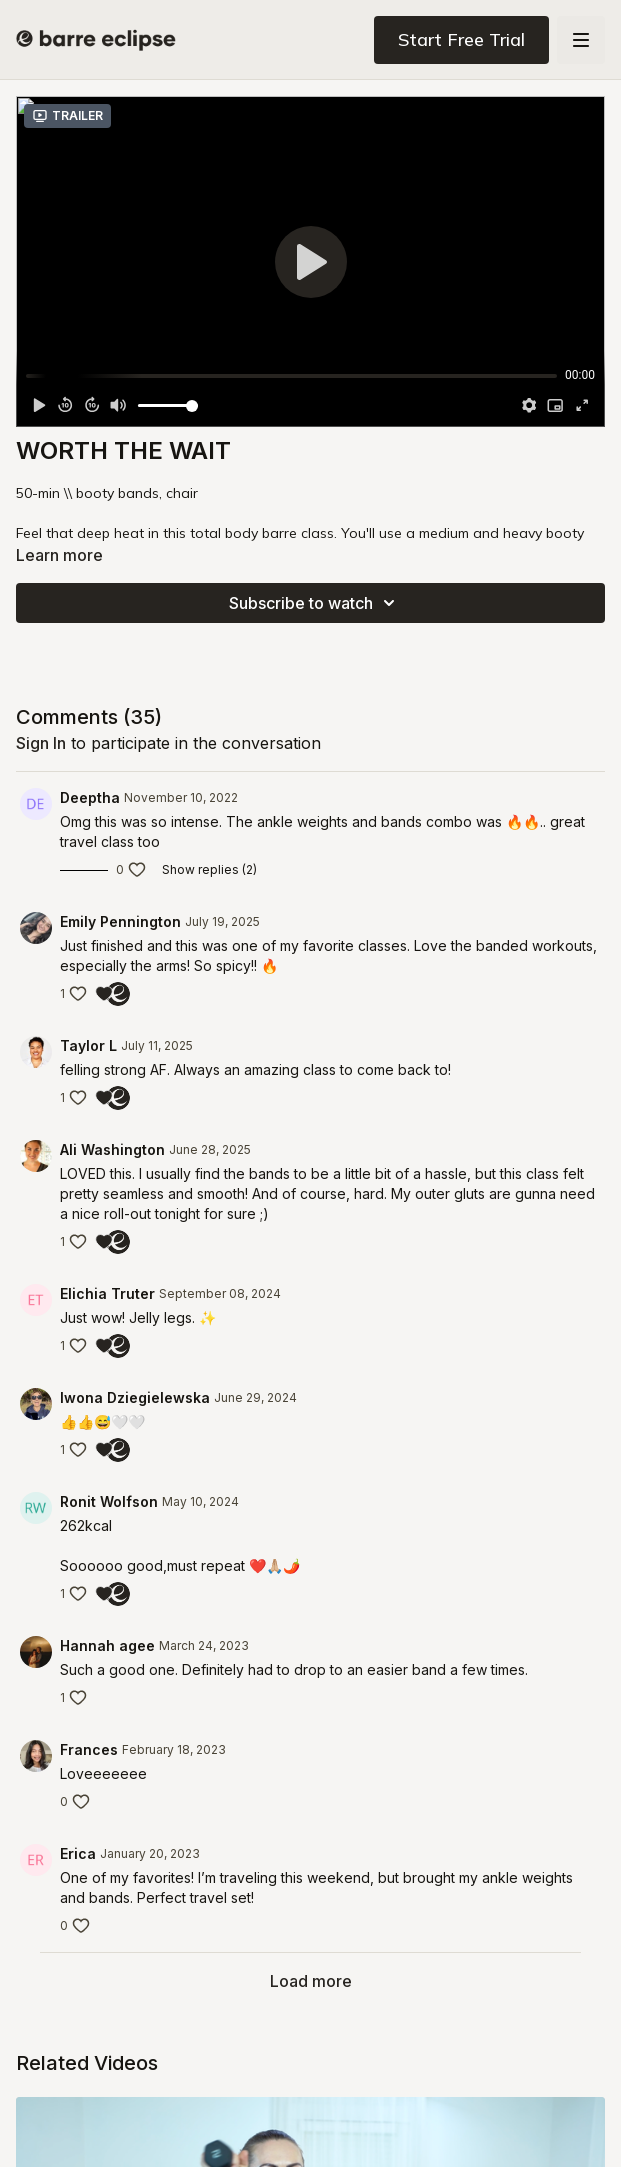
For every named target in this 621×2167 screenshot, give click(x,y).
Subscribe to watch (315, 603)
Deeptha (90, 797)
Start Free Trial (461, 39)
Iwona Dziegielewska (135, 1397)
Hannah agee (107, 1645)
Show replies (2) (209, 869)
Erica (78, 1853)
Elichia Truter (107, 1293)
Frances (89, 1749)
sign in (41, 743)
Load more (311, 1981)
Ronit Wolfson (109, 1501)
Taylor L (88, 1045)
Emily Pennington (120, 921)
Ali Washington (112, 1149)
